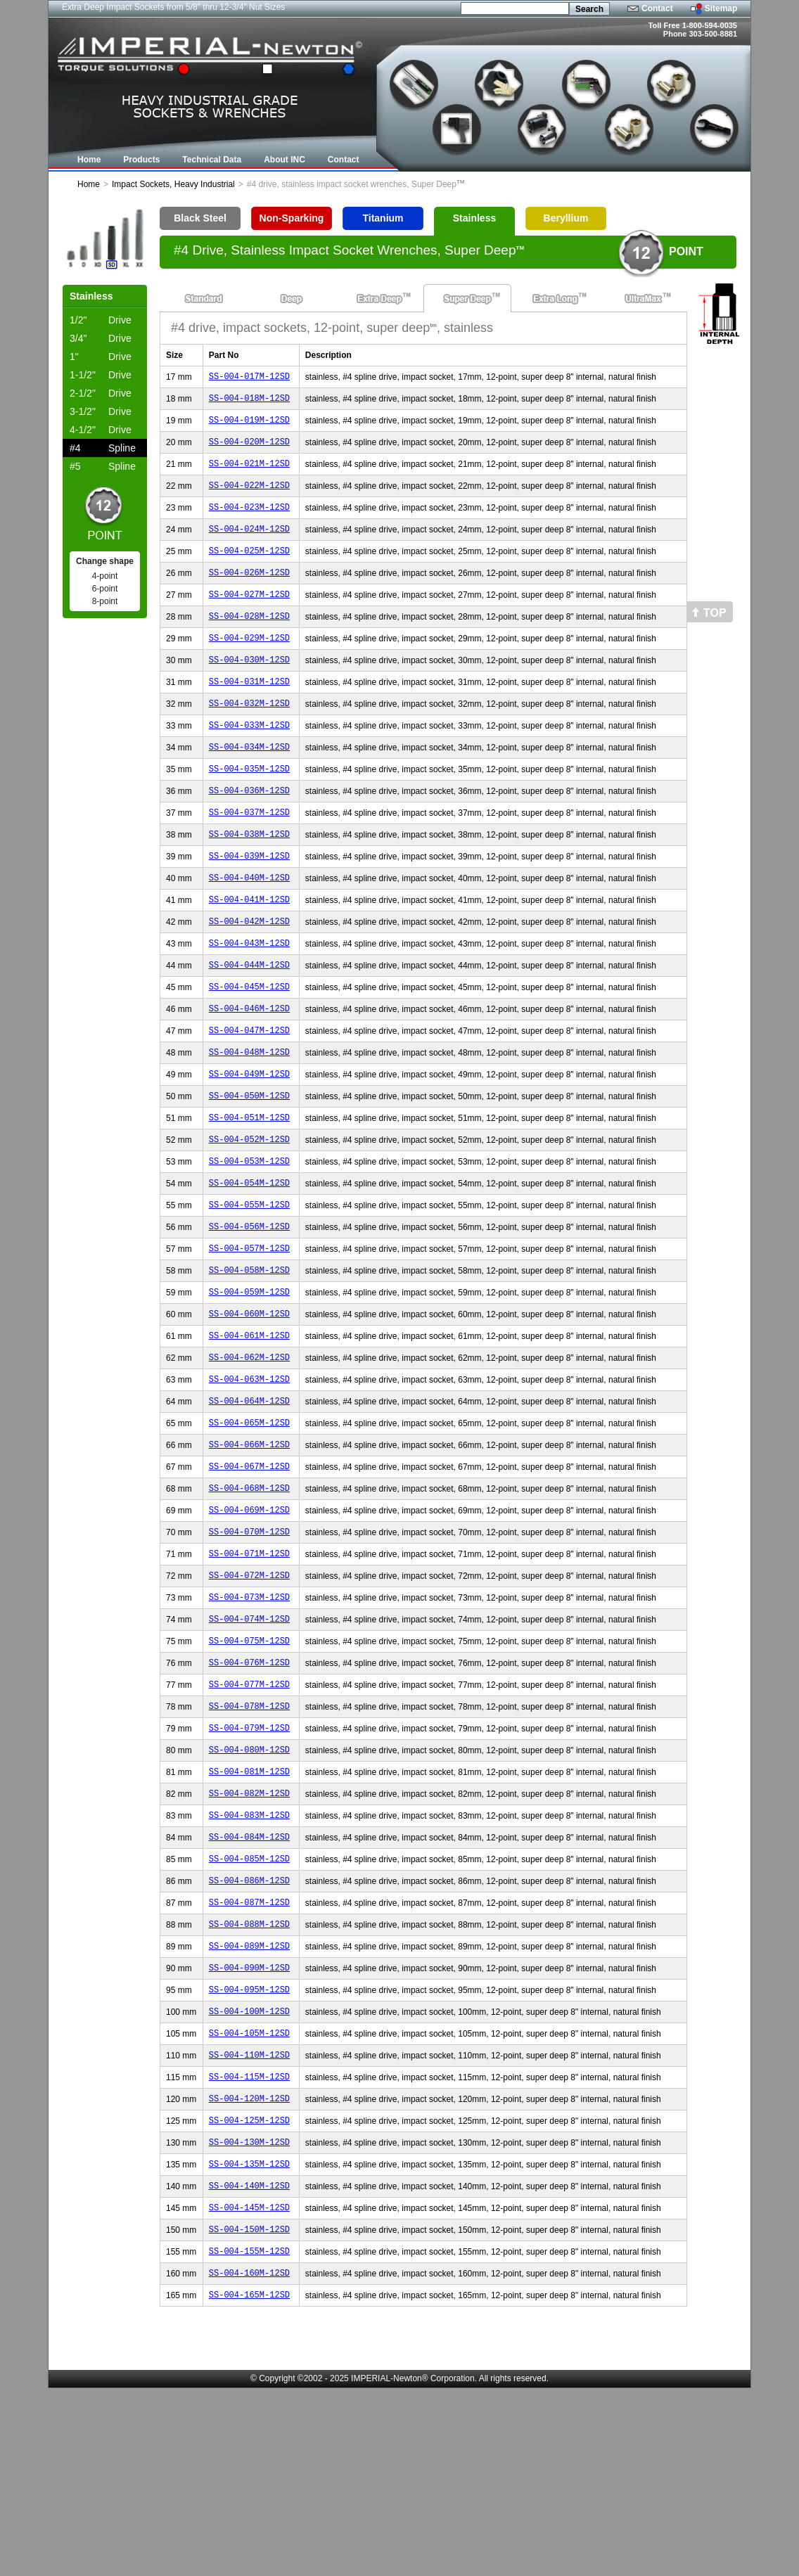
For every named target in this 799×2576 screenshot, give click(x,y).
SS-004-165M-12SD (249, 2482)
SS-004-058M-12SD (249, 1358)
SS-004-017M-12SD (249, 378)
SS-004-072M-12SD (249, 1693)
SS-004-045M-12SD (249, 1047)
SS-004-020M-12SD (249, 450)
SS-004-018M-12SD (249, 402)
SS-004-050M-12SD (249, 1167)
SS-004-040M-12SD (249, 928)
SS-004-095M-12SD (249, 2147)
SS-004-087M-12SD (249, 2052)
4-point (105, 576)
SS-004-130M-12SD (249, 2315)
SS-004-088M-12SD (249, 2076)
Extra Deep (379, 298)
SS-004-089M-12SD (249, 2100)
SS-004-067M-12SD (249, 1573)
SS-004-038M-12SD (249, 880)
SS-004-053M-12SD (249, 1239)
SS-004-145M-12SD (249, 2386)
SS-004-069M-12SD (249, 1621)
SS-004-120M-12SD (249, 2267)
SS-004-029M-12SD (249, 665)
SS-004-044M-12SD (249, 1024)
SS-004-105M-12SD (249, 2195)
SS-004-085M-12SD (249, 2004)
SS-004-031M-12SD (249, 713)
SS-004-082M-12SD (249, 1932)
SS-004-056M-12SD (249, 1310)
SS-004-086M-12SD (249, 2028)
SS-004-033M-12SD (249, 761)
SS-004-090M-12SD (249, 2123)
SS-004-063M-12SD (249, 1478)
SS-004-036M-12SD (249, 832)
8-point (105, 601)
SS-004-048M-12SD (249, 1119)
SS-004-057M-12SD (249, 1334)
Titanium (382, 218)
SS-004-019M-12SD (249, 426)
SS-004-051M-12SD (249, 1191)
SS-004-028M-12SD (249, 641)
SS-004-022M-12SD (249, 498)
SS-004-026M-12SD (249, 593)
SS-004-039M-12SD (249, 904)
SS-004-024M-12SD (249, 545)
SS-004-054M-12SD (249, 1263)
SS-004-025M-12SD (249, 569)
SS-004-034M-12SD (249, 784)
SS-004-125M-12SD (249, 2291)
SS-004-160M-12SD (249, 2458)
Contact (657, 8)
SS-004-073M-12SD (249, 1717)
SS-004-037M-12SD (249, 856)
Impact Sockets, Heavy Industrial (173, 184)
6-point (105, 589)
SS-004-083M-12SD (249, 1956)
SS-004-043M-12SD (249, 1000)
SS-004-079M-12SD (249, 1860)
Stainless (474, 218)
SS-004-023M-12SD (249, 521)
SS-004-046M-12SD (249, 1071)
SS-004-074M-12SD (249, 1741)
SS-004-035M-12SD (249, 808)
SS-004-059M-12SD (249, 1382)
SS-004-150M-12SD (249, 2410)
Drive (101, 320)
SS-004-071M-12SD (249, 1669)
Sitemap (721, 8)
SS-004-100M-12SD (249, 2171)
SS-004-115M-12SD (249, 2243)
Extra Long (555, 298)
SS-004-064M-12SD (249, 1502)
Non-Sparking (292, 218)
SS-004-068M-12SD (249, 1597)
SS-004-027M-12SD (249, 617)
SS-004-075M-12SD (249, 1765)
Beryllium (566, 218)
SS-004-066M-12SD (249, 1550)
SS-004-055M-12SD (249, 1287)
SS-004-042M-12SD (249, 976)
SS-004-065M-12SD (249, 1526)
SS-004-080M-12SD (249, 1884)
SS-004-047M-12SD (249, 1095)
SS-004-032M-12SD (249, 737)
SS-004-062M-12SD (249, 1454)
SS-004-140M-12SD (249, 2363)
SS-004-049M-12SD (249, 1143)
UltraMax (643, 298)
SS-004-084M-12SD (249, 1980)
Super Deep (467, 298)
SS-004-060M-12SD (249, 1406)
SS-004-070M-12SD (249, 1645)
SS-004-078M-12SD (249, 1837)
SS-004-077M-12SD (249, 1813)
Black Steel (200, 218)
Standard (204, 298)
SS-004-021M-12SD (249, 474)
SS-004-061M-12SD (249, 1430)
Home (88, 184)
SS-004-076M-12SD (249, 1789)
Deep (291, 298)
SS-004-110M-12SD (249, 2219)
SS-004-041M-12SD (249, 952)
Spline (103, 448)
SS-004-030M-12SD (249, 689)
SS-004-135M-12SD (249, 2339)
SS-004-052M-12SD (249, 1215)
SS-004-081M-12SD (249, 1908)
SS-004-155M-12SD (249, 2434)
